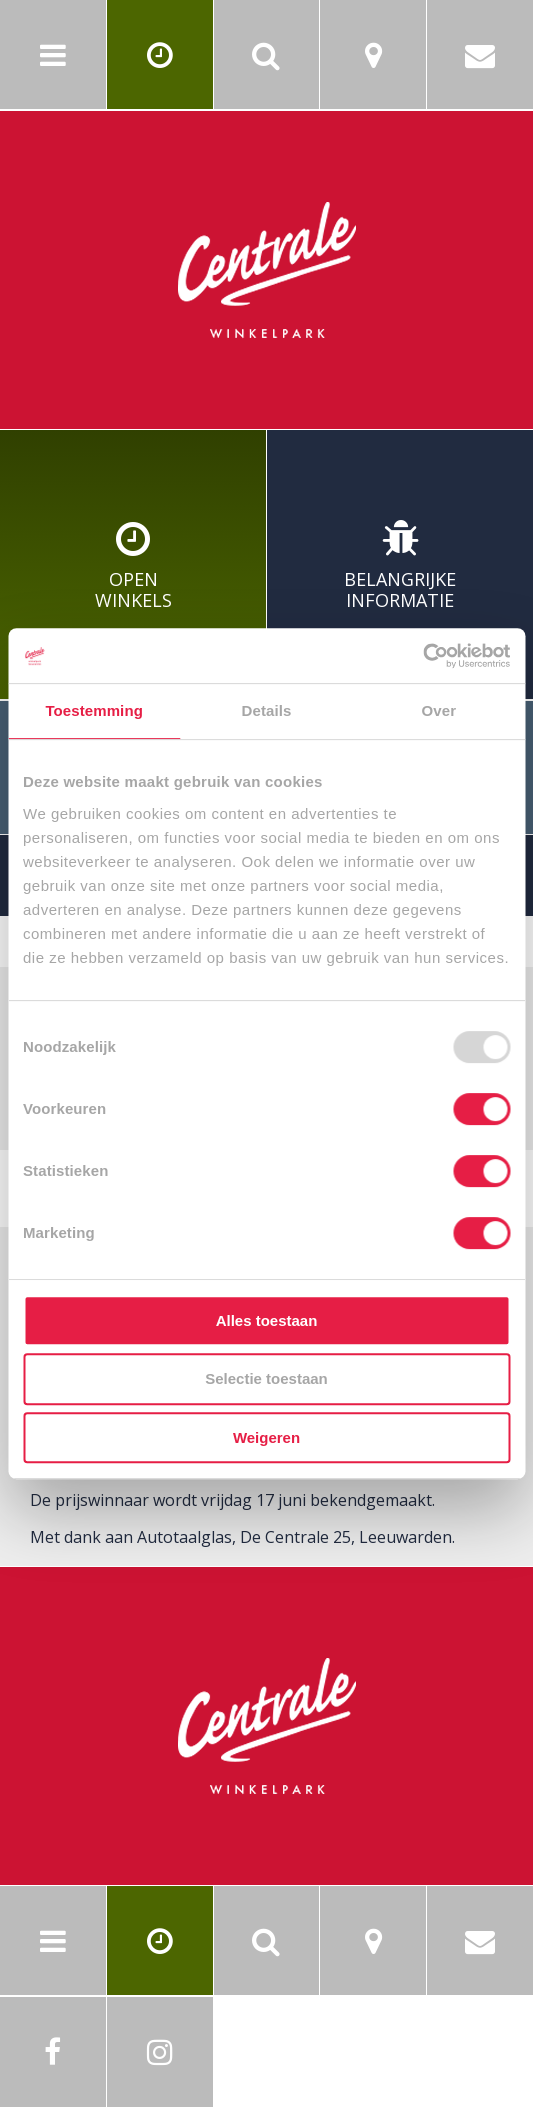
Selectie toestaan (266, 1378)
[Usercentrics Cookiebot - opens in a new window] (422, 656)
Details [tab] (267, 710)
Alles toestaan (267, 1320)
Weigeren (266, 1437)
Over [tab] (439, 710)
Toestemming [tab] (94, 710)
